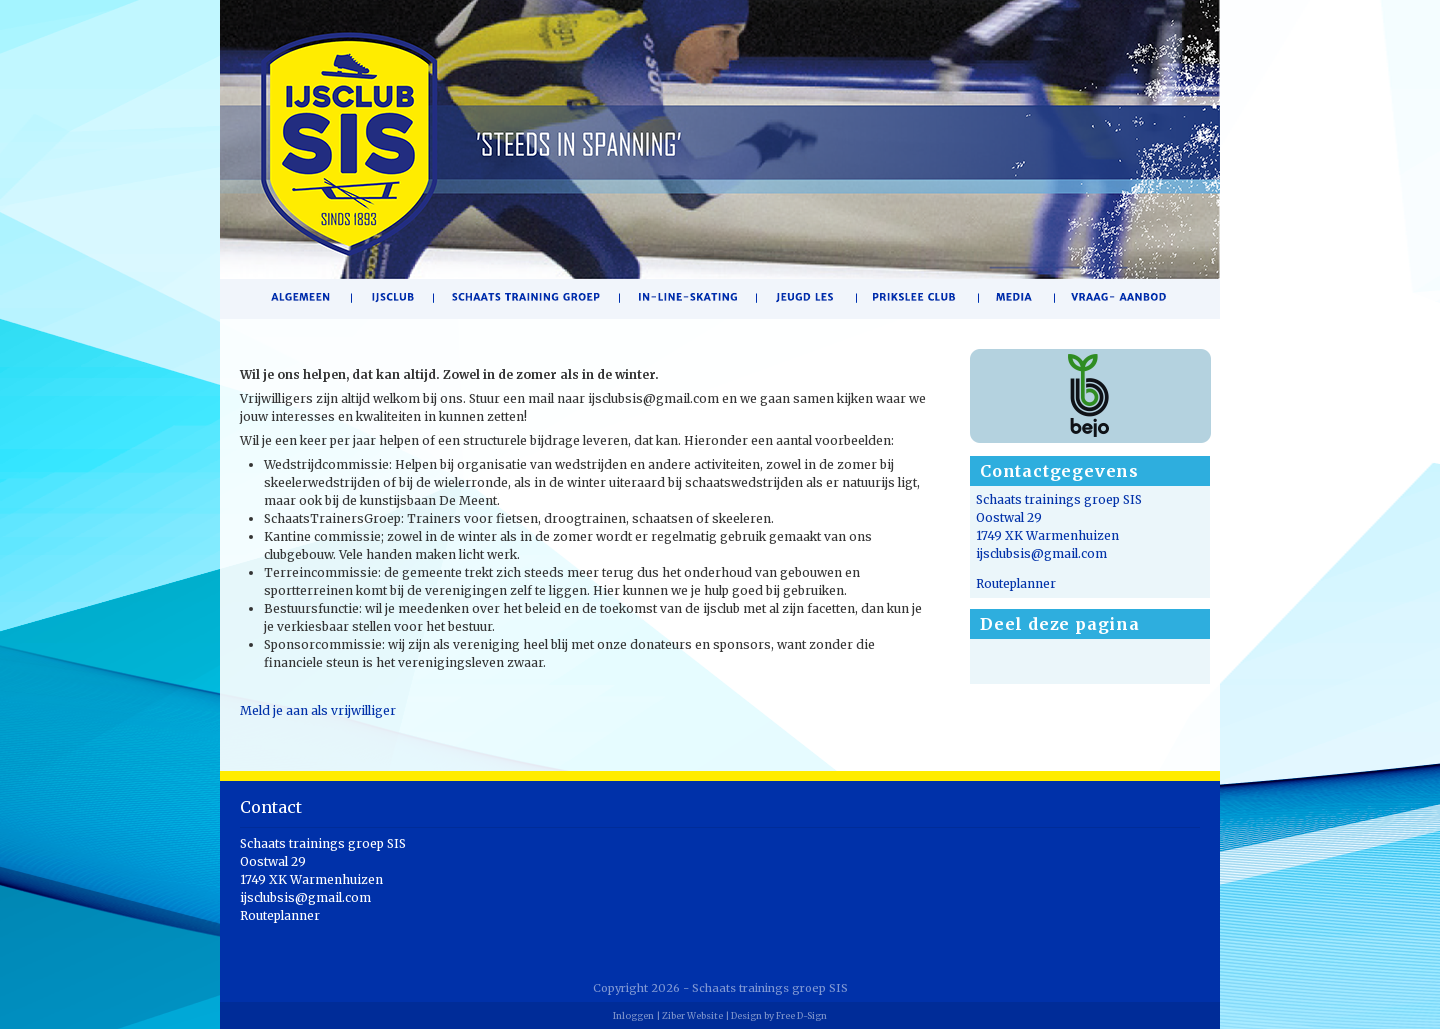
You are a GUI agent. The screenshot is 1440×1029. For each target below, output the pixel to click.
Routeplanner (1016, 583)
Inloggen (633, 1015)
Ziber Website (692, 1015)
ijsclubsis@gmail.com (1041, 553)
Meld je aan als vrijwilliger (318, 710)
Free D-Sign (801, 1015)
